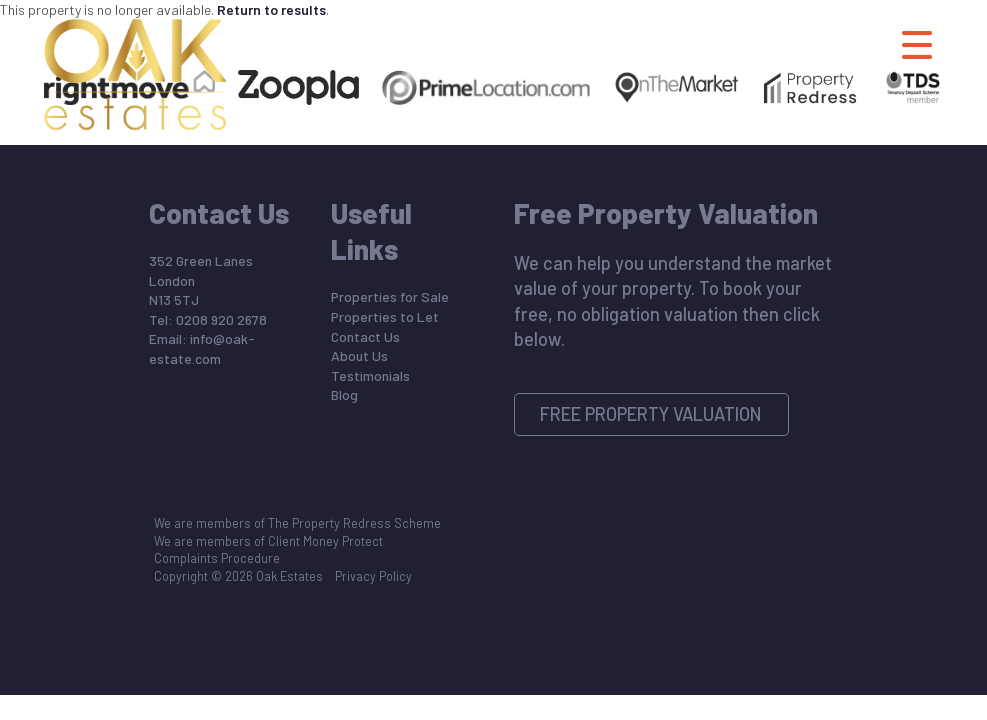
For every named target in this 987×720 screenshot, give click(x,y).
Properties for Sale (390, 296)
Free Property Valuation (651, 414)
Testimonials (370, 375)
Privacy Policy (373, 576)
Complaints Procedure (217, 558)
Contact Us (365, 336)
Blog (344, 394)
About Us (359, 355)
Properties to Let (385, 316)
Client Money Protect (325, 541)
